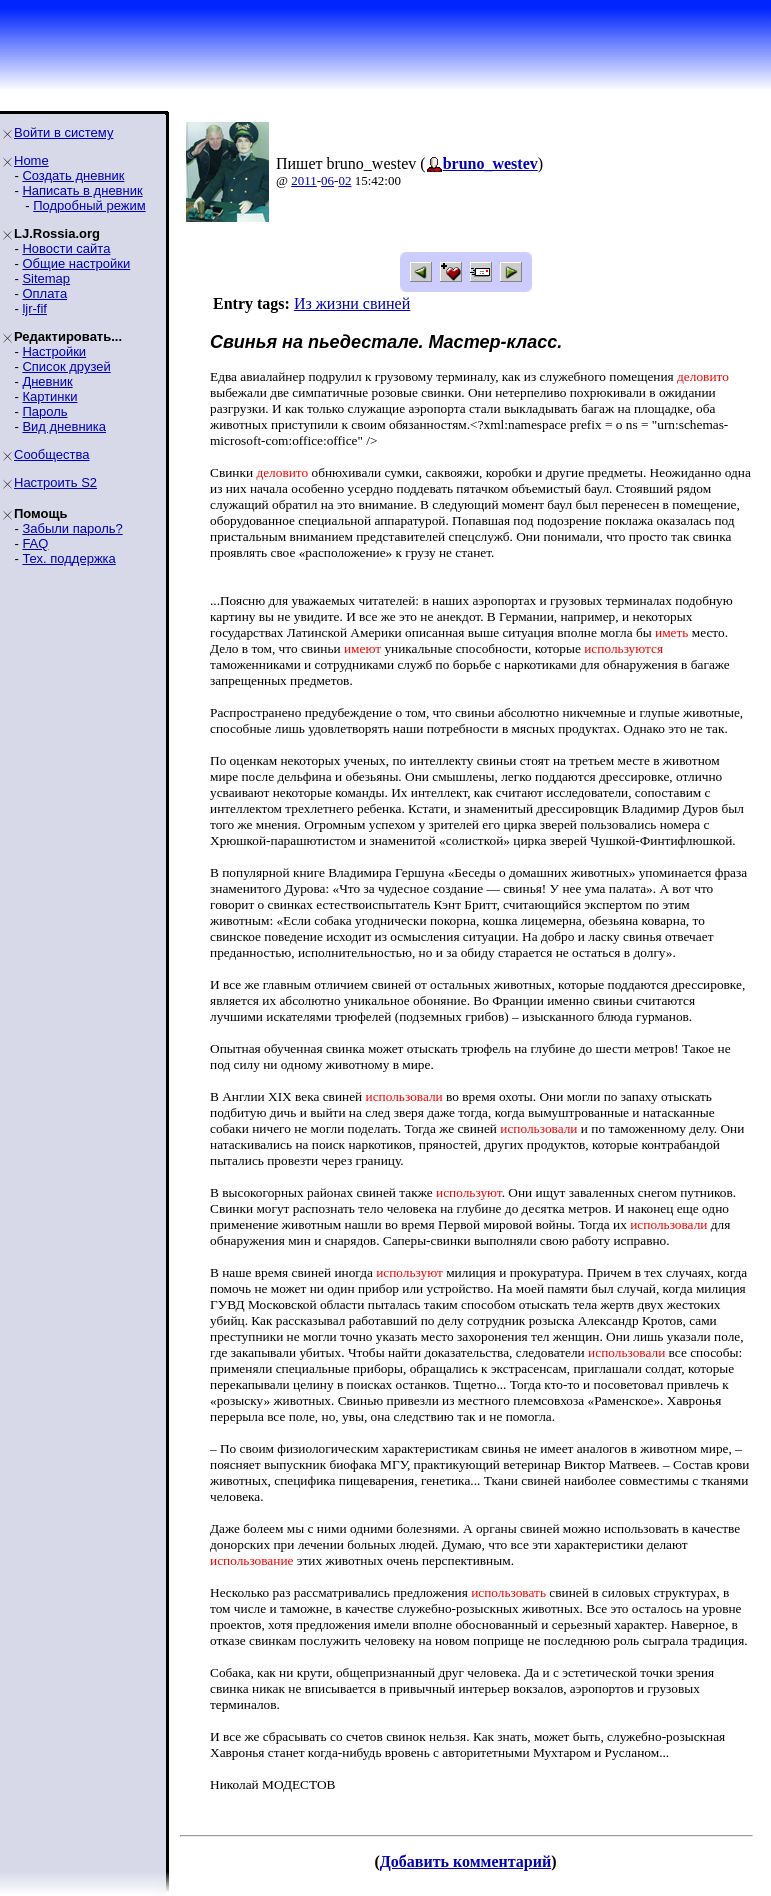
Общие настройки (76, 263)
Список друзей (66, 366)
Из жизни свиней (352, 303)
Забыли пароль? (72, 528)
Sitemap (46, 278)
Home (31, 160)
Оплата (44, 293)
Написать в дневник (82, 190)
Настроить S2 (55, 482)
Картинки (49, 396)
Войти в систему (63, 132)
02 (344, 180)
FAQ (35, 543)
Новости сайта (66, 248)
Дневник (47, 381)
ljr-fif (34, 308)
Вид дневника (64, 426)
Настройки (54, 351)
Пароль (44, 411)
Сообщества (52, 454)
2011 (304, 180)
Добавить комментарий (465, 1861)
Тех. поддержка (68, 558)
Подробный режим (89, 205)
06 (327, 180)
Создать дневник (73, 175)
